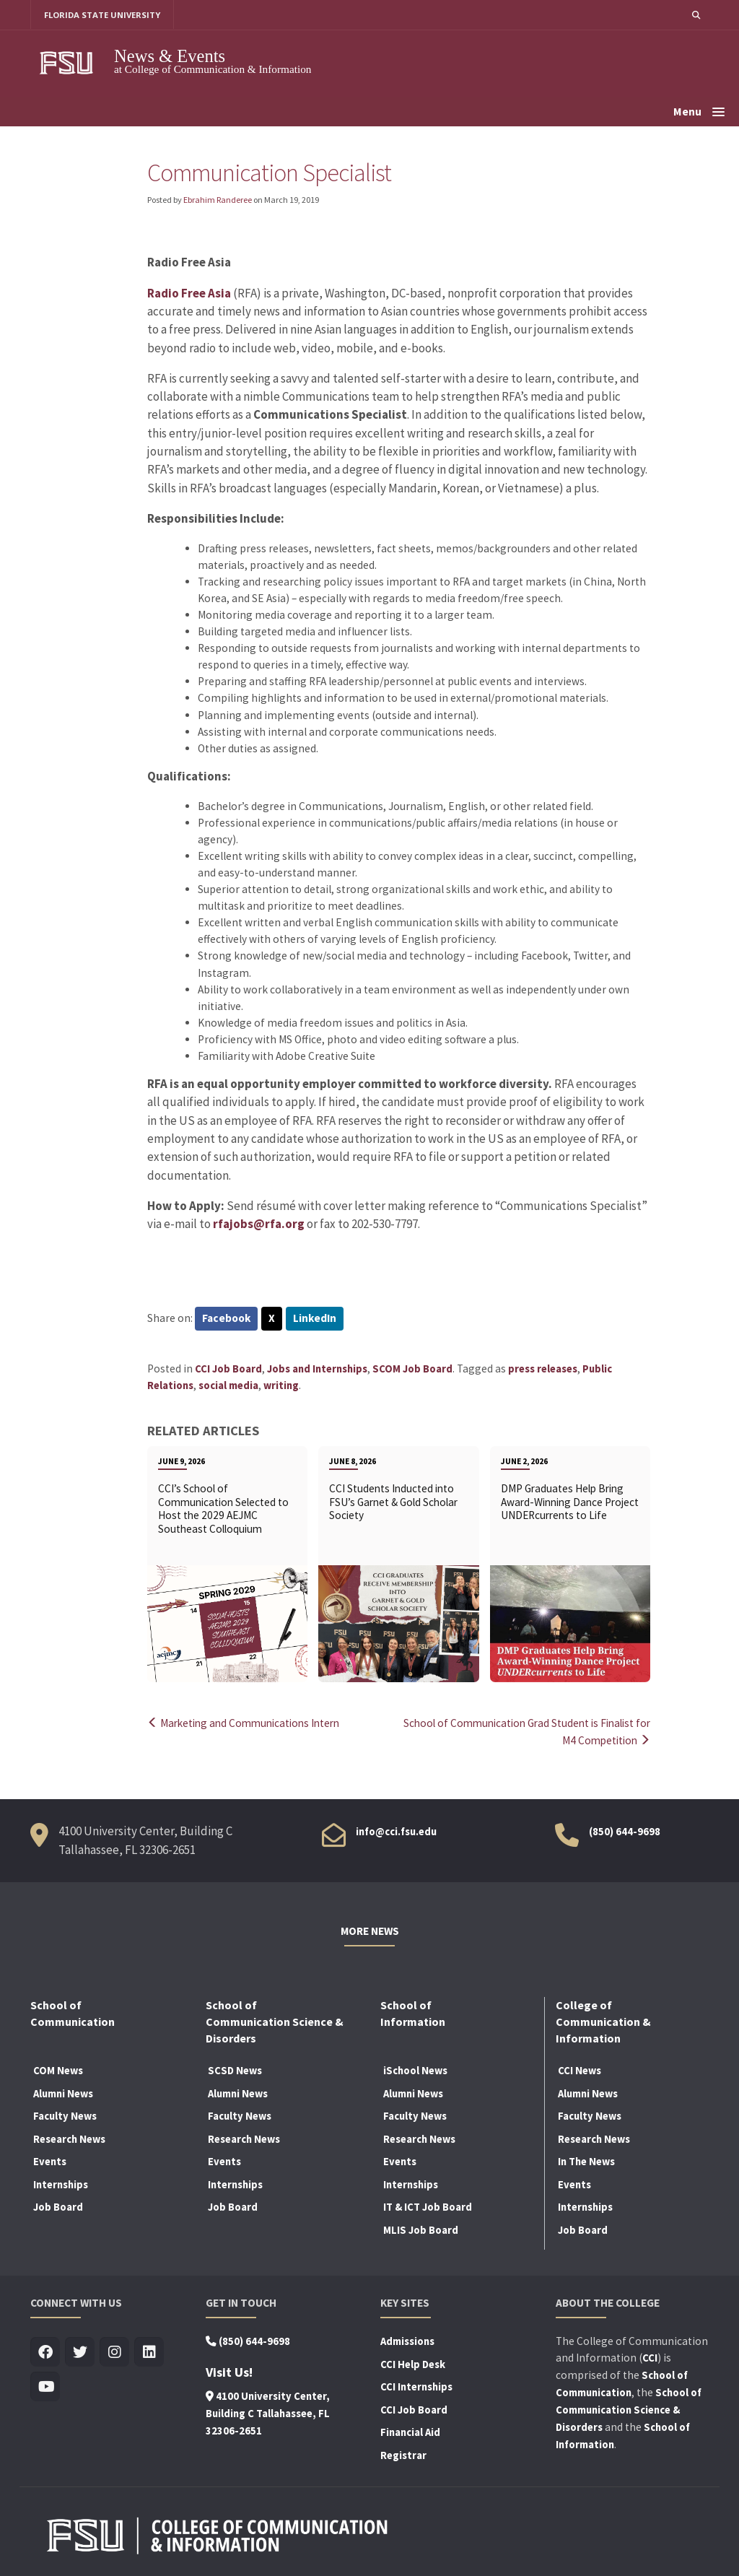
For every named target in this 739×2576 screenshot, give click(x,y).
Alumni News (63, 2092)
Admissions (407, 2340)
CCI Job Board (228, 1368)
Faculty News (65, 2115)
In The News (586, 2160)
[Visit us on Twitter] (80, 2352)
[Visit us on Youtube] (45, 2386)
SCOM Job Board (412, 1368)
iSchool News (415, 2069)
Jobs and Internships (317, 1368)
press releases (542, 1368)
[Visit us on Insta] (114, 2352)
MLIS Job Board (420, 2229)
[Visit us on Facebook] (45, 2352)
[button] (695, 15)
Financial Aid (410, 2431)
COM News (58, 2069)
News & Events (169, 56)
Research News (69, 2137)
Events (49, 2160)
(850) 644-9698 (624, 1830)
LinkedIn (316, 1319)
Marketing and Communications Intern (248, 1724)
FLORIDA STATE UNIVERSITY (103, 14)
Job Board (58, 2206)
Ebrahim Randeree (217, 199)
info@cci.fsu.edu (396, 1830)
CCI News (579, 2069)
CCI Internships (416, 2386)
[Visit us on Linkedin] (149, 2352)
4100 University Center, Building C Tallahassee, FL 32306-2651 (268, 2413)
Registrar (403, 2453)
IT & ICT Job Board (427, 2206)
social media (228, 1386)
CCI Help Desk (412, 2363)
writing (281, 1386)
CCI (649, 2357)
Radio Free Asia (189, 293)
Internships (60, 2183)
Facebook (226, 1319)
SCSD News (235, 2069)
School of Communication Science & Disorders (628, 2408)
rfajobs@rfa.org (259, 1224)
